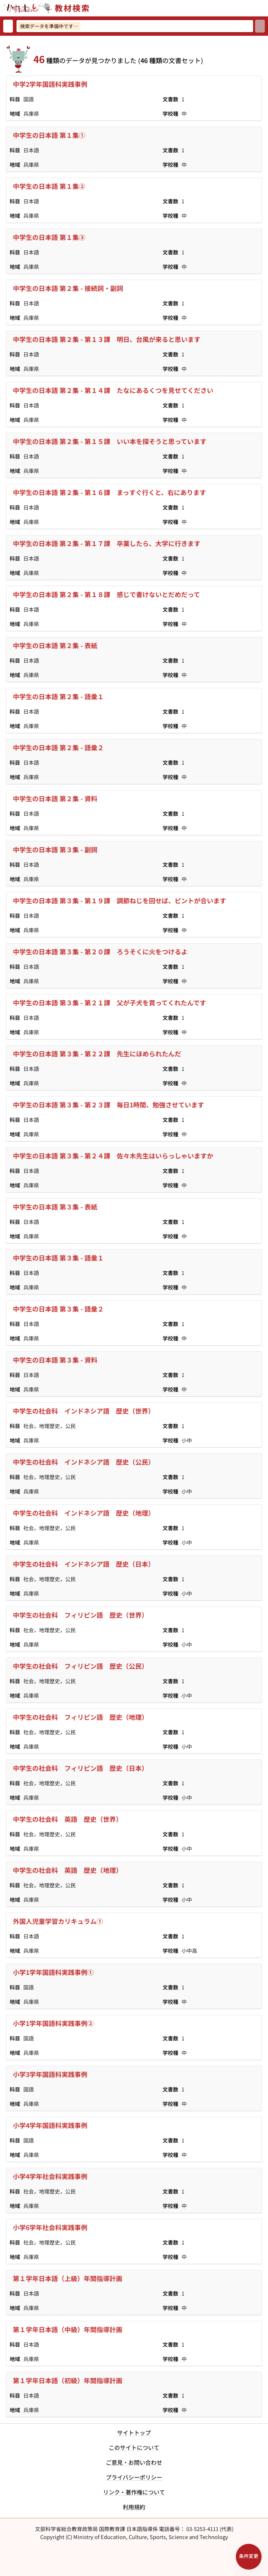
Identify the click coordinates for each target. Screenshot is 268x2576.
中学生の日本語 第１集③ (49, 237)
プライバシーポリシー (134, 2477)
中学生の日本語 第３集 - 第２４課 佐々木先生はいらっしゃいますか (113, 1155)
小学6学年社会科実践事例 (50, 2227)
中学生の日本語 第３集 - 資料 (55, 1360)
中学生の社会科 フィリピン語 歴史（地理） (80, 1717)
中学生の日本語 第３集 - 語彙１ (58, 1257)
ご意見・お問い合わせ (134, 2462)
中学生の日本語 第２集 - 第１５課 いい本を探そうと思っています (109, 441)
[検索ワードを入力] (134, 26)
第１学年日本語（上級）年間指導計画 (67, 2278)
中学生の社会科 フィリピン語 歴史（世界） (80, 1615)
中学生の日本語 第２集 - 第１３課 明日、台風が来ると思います (106, 339)
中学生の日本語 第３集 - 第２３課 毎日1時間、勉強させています (108, 1104)
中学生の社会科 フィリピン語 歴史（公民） (80, 1666)
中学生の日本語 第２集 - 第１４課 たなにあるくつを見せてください (113, 390)
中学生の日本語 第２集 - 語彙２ (58, 747)
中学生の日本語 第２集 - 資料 (55, 798)
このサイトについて (134, 2447)
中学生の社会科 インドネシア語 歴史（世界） (84, 1411)
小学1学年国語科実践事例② (53, 2023)
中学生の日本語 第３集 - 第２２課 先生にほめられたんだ (97, 1053)
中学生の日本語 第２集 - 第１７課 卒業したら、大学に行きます (106, 543)
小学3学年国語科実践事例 (50, 2074)
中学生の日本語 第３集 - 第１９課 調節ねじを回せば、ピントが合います (119, 900)
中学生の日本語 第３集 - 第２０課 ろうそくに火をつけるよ (100, 951)
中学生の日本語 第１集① (49, 135)
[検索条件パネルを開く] (249, 2557)
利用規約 (134, 2507)
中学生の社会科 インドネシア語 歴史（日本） (84, 1564)
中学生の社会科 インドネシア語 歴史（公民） (84, 1462)
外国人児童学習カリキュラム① (58, 1921)
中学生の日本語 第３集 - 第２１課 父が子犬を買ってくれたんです (109, 1002)
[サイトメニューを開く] (264, 8)
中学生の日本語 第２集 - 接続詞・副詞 (68, 288)
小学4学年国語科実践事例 (50, 2125)
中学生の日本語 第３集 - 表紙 (55, 1206)
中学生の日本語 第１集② (49, 186)
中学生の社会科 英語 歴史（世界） (67, 1819)
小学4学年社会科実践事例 (50, 2176)
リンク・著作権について (134, 2492)
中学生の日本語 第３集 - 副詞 (55, 849)
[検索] (260, 26)
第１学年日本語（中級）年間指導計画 (67, 2329)
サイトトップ (134, 2433)
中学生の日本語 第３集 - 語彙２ (58, 1309)
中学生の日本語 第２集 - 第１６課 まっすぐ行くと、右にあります (109, 492)
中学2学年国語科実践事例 (50, 84)
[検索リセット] (8, 26)
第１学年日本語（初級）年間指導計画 (67, 2380)
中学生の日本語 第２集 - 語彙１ (58, 696)
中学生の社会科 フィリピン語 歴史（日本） (80, 1768)
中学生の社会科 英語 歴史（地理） (67, 1870)
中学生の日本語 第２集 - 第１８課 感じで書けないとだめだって (106, 594)
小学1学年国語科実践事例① (53, 1972)
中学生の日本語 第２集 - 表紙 (55, 645)
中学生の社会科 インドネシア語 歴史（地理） (84, 1513)
